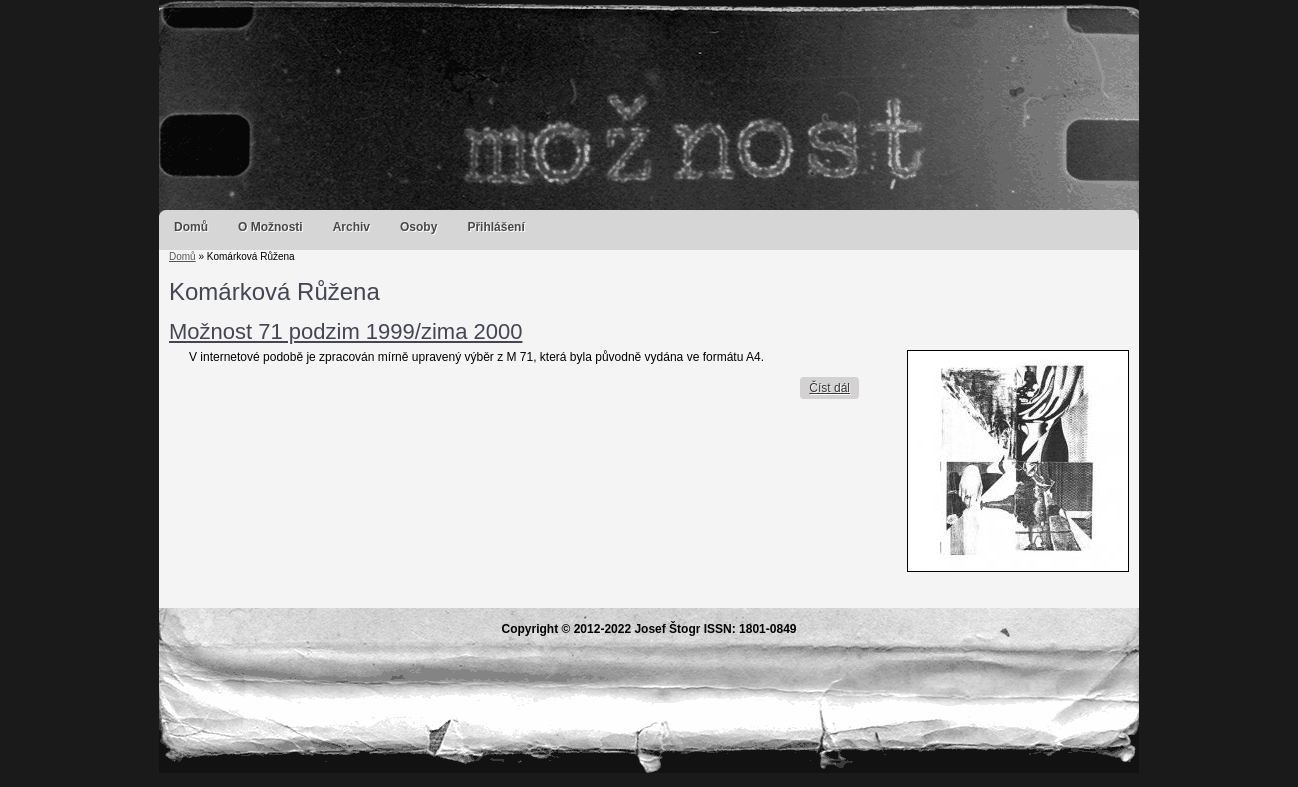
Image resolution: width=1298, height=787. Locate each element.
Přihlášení (495, 227)
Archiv (351, 227)
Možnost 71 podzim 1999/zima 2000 (345, 331)
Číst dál (834, 388)
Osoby (418, 227)
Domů (191, 227)
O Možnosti (270, 227)
